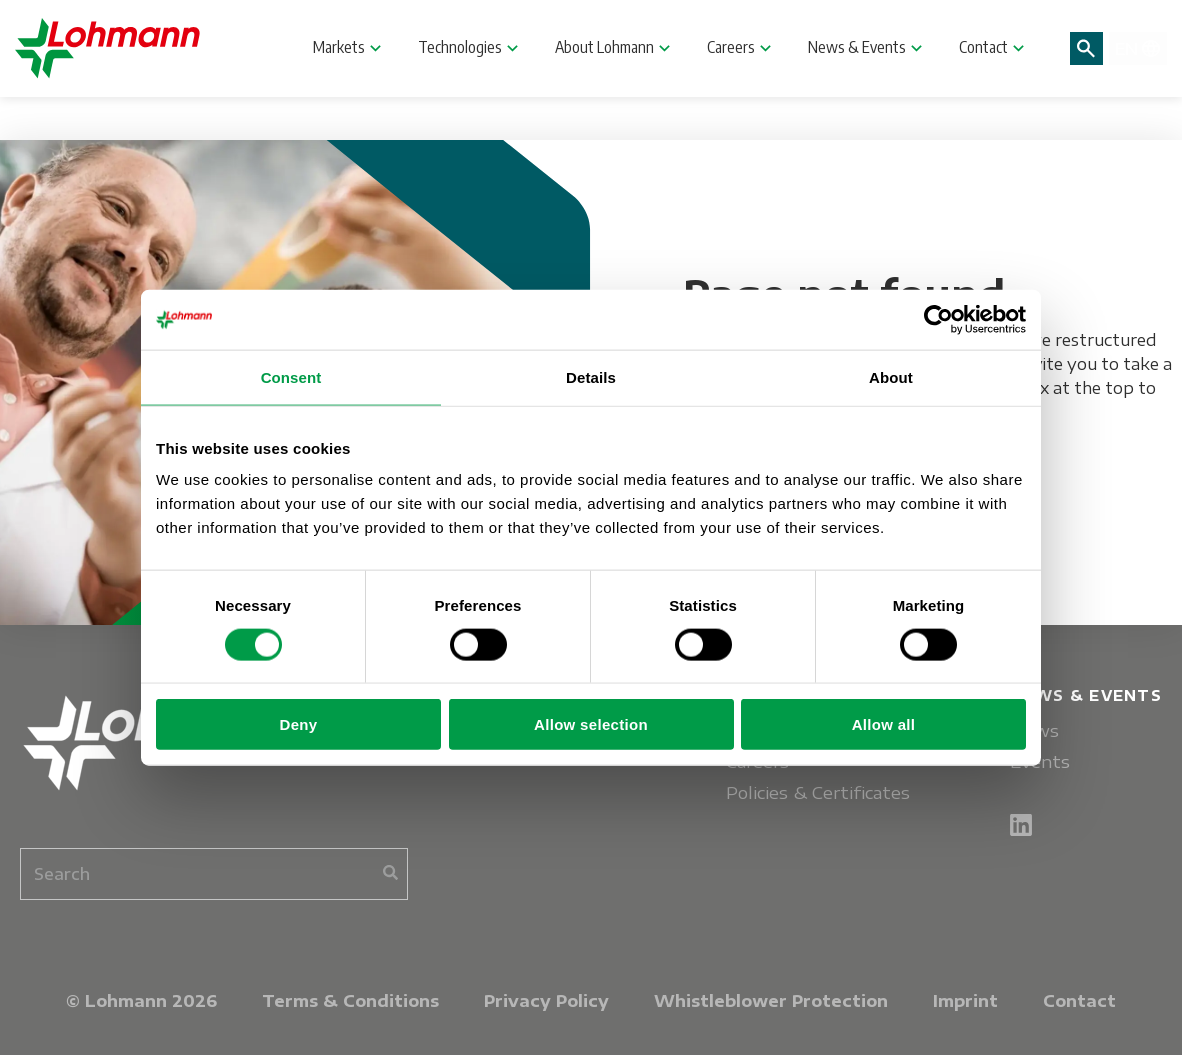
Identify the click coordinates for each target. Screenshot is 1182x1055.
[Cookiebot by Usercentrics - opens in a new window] (938, 319)
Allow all (884, 724)
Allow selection (591, 724)
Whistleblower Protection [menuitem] (771, 1001)
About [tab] (891, 376)
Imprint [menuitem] (965, 1001)
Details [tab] (591, 376)
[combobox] (214, 874)
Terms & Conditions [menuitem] (350, 1001)
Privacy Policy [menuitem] (546, 1001)
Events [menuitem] (1040, 761)
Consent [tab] (291, 376)
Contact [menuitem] (1079, 1001)
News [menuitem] (1034, 730)
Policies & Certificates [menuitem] (818, 792)
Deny (299, 724)
